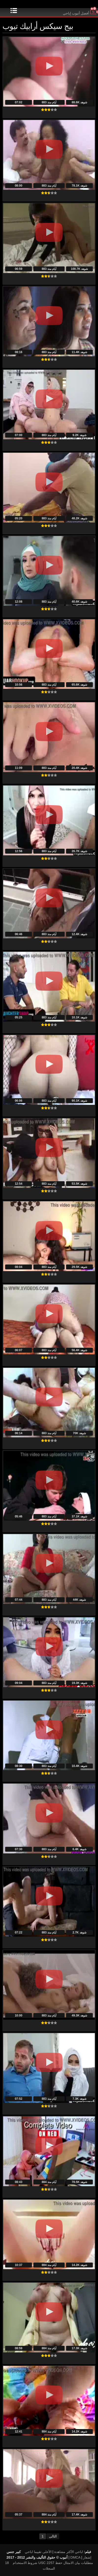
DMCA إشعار (81, 2557)
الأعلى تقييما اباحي (38, 2552)
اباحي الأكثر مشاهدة (68, 2552)
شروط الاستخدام (25, 2563)
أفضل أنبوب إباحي (80, 13)
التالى (53, 2536)
